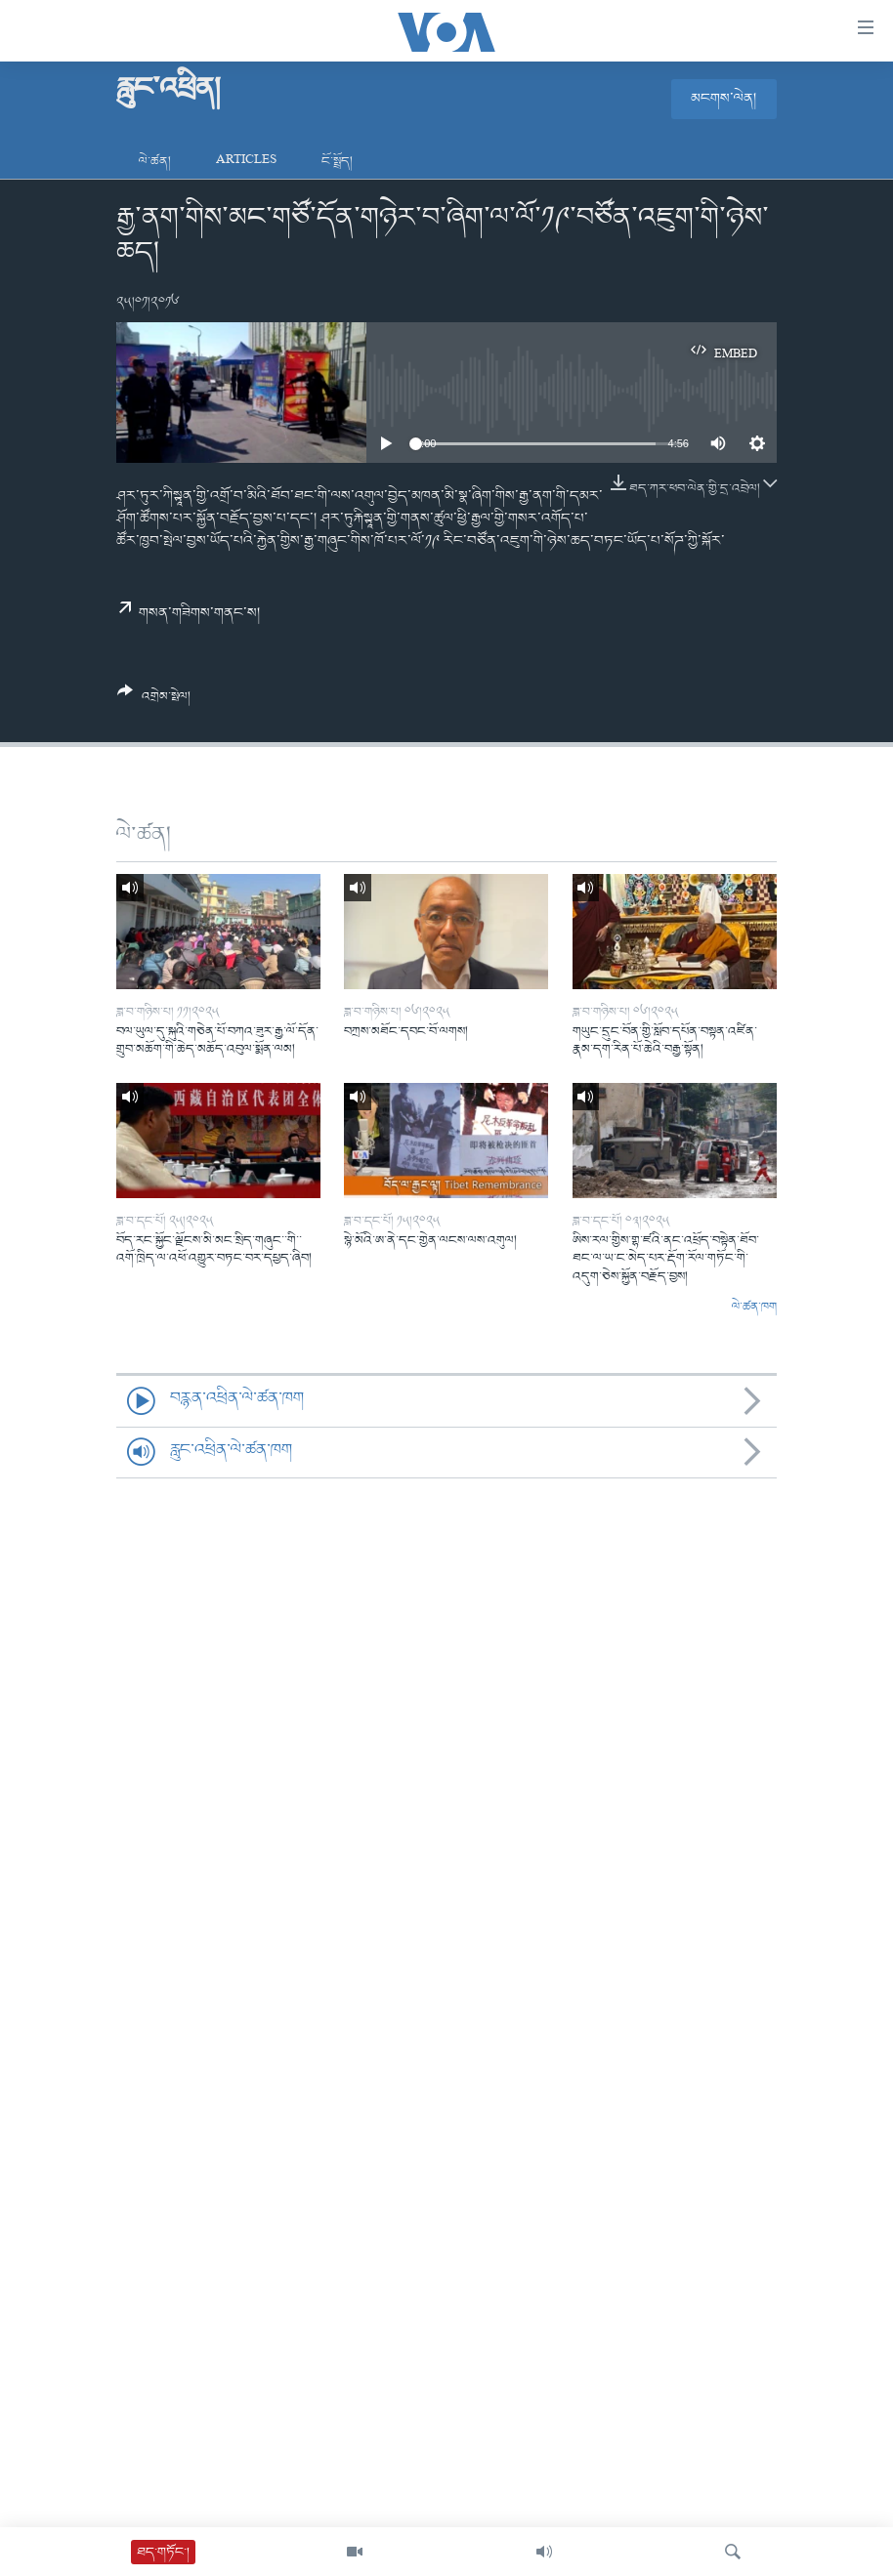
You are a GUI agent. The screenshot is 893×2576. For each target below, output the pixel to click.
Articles (246, 161)
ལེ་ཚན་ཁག (754, 1307)
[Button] (154, 701)
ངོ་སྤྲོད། (337, 161)
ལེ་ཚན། (155, 161)
